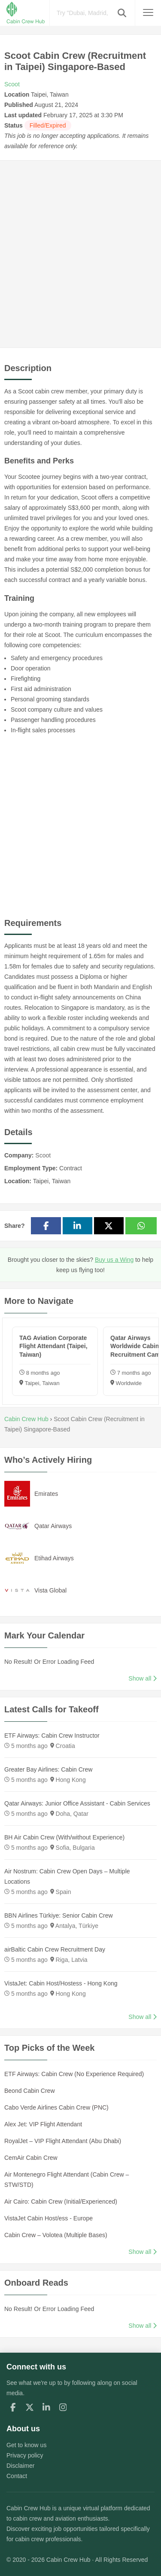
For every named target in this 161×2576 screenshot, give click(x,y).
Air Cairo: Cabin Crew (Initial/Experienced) (60, 2201)
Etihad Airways (54, 1558)
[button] (122, 13)
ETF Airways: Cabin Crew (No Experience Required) (74, 2074)
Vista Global (50, 1590)
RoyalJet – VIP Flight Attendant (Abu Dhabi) (62, 2141)
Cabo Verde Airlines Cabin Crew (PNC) (56, 2107)
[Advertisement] (80, 254)
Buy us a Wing (114, 1259)
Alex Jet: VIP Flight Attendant (43, 2124)
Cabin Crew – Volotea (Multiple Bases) (55, 2235)
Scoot (12, 84)
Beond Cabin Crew (29, 2090)
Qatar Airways (53, 1525)
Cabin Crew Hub (28, 2508)
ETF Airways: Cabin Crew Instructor (52, 1735)
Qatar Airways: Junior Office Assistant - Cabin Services (77, 1803)
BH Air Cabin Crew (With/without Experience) (64, 1837)
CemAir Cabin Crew (31, 2157)
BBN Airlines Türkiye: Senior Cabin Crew (58, 1915)
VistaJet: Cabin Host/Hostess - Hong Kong (61, 1983)
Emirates (46, 1493)
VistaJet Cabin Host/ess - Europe (48, 2218)
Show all (142, 1678)
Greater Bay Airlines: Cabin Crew (48, 1769)
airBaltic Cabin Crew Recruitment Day (54, 1949)
